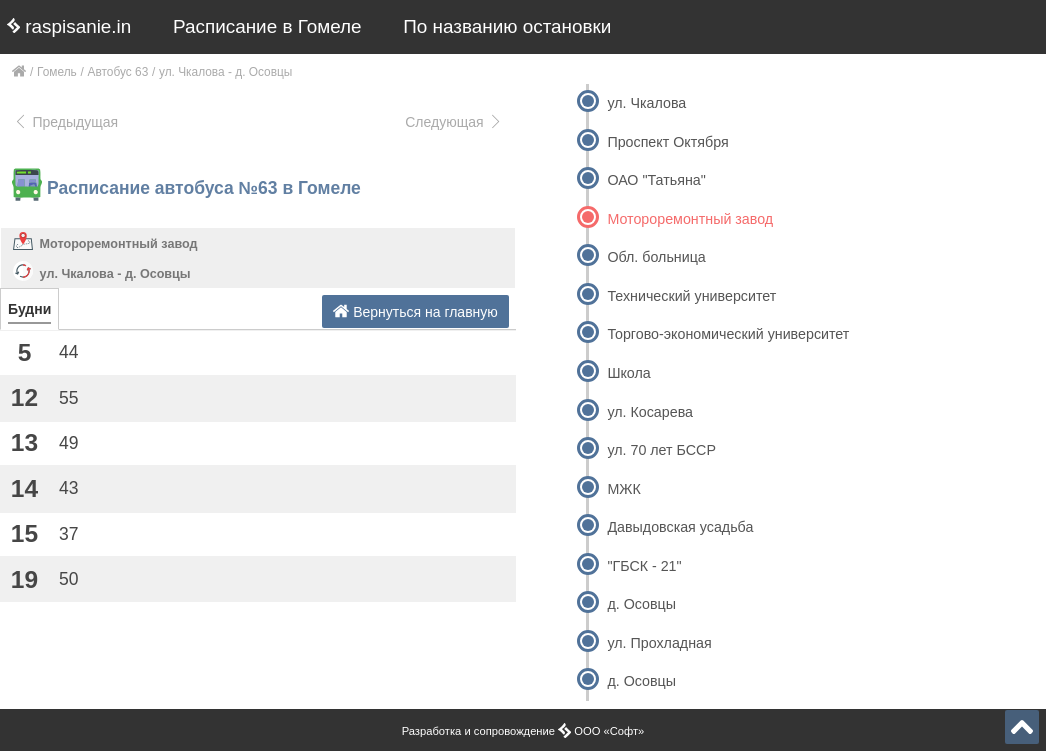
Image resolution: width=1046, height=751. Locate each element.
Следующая (454, 122)
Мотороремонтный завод (119, 244)
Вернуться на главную (415, 311)
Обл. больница (656, 257)
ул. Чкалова (646, 103)
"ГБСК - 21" (644, 566)
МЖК (623, 489)
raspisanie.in (69, 26)
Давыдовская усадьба (680, 527)
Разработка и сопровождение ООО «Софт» (523, 731)
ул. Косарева (650, 412)
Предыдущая (65, 122)
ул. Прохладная (659, 643)
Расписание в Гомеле (267, 26)
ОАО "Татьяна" (656, 180)
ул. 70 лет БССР (661, 450)
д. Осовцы (641, 604)
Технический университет (691, 296)
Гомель (57, 72)
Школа (628, 373)
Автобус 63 (118, 72)
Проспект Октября (667, 142)
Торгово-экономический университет (728, 334)
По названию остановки (507, 26)
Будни (29, 309)
